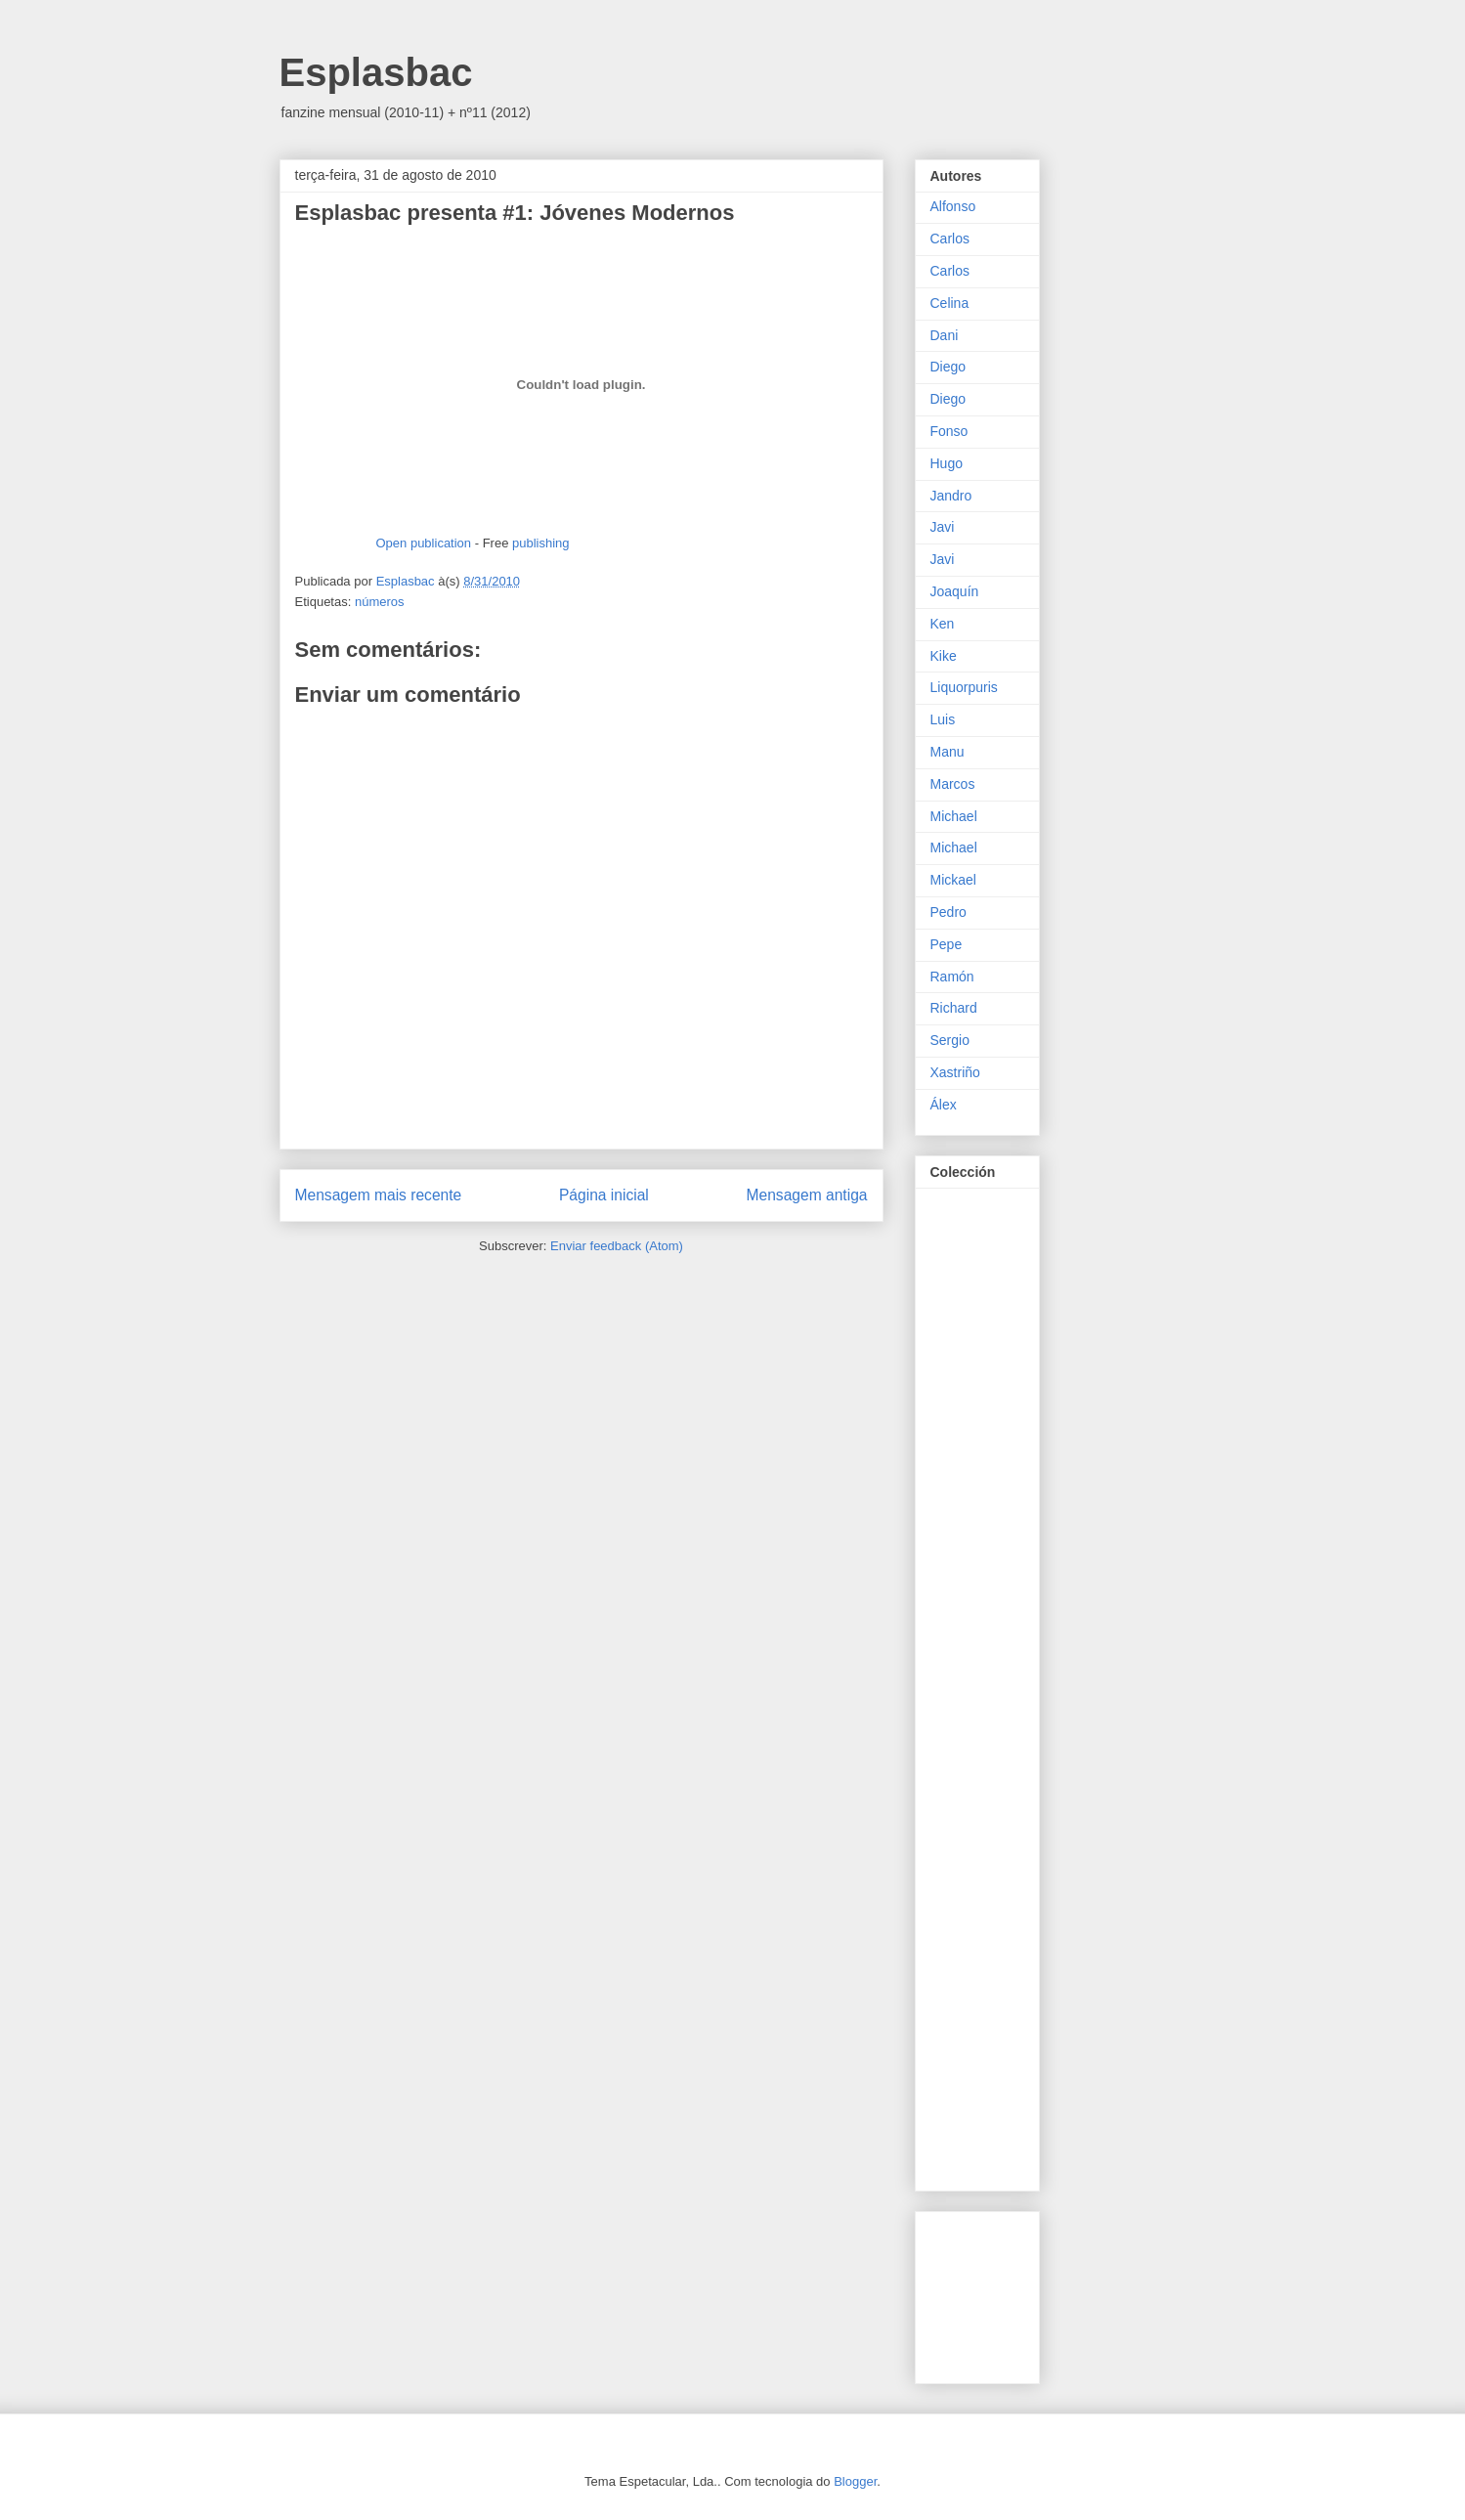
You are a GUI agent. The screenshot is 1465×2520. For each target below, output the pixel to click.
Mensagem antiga (807, 1195)
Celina (949, 303)
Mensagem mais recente (378, 1195)
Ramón (952, 976)
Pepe (946, 944)
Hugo (946, 463)
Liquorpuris (964, 687)
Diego (948, 366)
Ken (942, 623)
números (380, 601)
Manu (947, 752)
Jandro (951, 495)
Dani (944, 335)
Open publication (424, 543)
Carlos (949, 238)
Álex (943, 1104)
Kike (943, 656)
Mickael (953, 880)
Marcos (952, 784)
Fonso (949, 431)
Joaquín (954, 591)
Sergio (949, 1040)
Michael (953, 816)
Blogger (855, 2481)
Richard (953, 1008)
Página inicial (604, 1195)
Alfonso (953, 206)
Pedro (948, 912)
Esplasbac (376, 72)
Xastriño (955, 1072)
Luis (943, 719)
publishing (541, 543)
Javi (942, 527)
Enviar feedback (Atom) (616, 1245)
